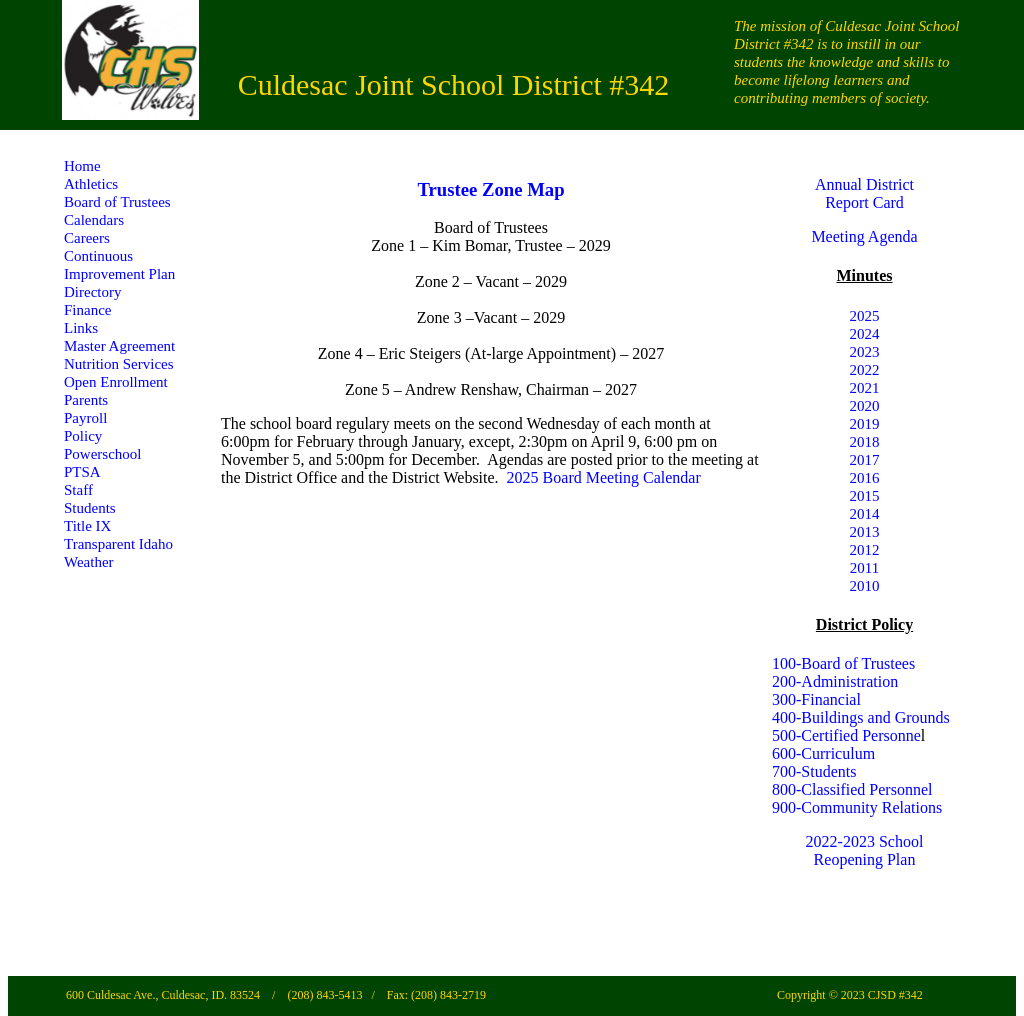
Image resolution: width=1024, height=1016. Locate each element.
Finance (87, 310)
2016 (865, 478)
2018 (865, 442)
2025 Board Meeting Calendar (604, 477)
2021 (865, 388)
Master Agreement (119, 346)
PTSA (82, 472)
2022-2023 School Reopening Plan (865, 850)
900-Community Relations (857, 807)
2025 (865, 316)
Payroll (85, 418)
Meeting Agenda (864, 236)
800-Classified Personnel (852, 789)
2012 (865, 550)
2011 (864, 568)
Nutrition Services (119, 364)
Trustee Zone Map (490, 189)
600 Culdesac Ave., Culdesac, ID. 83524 (164, 995)
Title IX (87, 526)
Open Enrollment (116, 382)
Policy (83, 436)
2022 (865, 370)
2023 (865, 352)
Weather (89, 562)
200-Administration (835, 681)
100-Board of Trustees (843, 663)
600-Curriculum (823, 753)
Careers (87, 238)
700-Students (814, 771)
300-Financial (816, 699)
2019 (865, 424)
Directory (92, 292)
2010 (865, 586)
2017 (865, 460)
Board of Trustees (117, 202)
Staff (78, 490)
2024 (865, 334)
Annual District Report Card (864, 193)
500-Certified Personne (846, 735)
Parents (86, 400)
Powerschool (103, 454)
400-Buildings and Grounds (861, 717)
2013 (865, 532)
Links (81, 328)
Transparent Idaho (118, 544)
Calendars (94, 220)
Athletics (91, 184)
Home (82, 166)
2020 (865, 406)
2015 (865, 496)
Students (90, 508)
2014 (865, 514)
